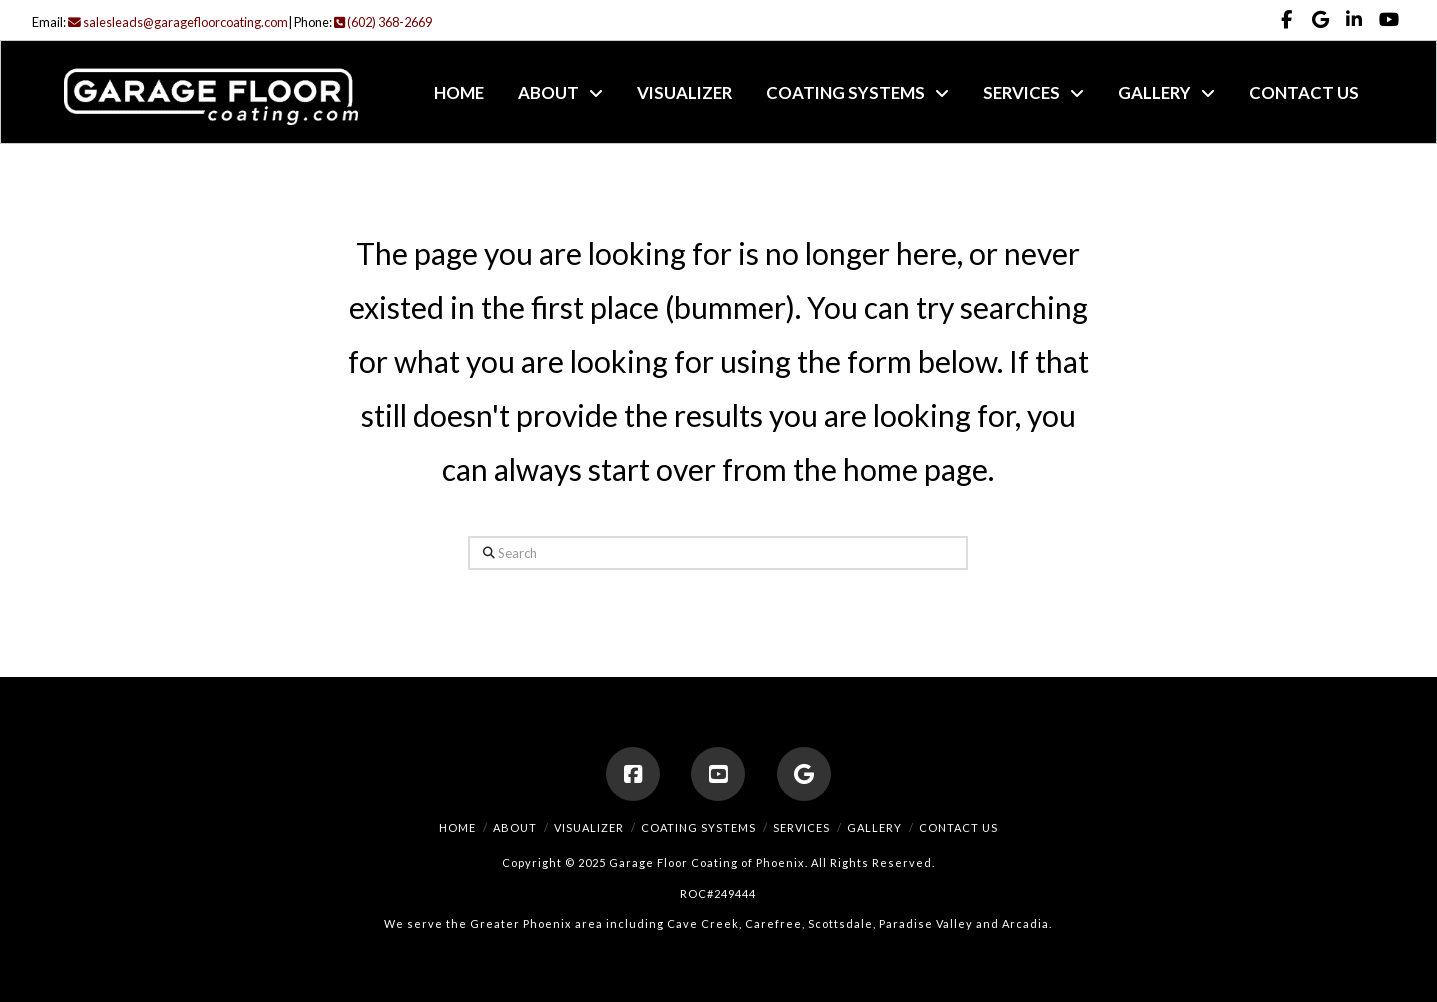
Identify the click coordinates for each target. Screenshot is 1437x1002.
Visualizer (589, 827)
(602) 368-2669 (383, 22)
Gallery (874, 827)
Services (801, 827)
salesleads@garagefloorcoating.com (178, 22)
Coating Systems (698, 827)
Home (457, 827)
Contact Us (958, 827)
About (515, 827)
